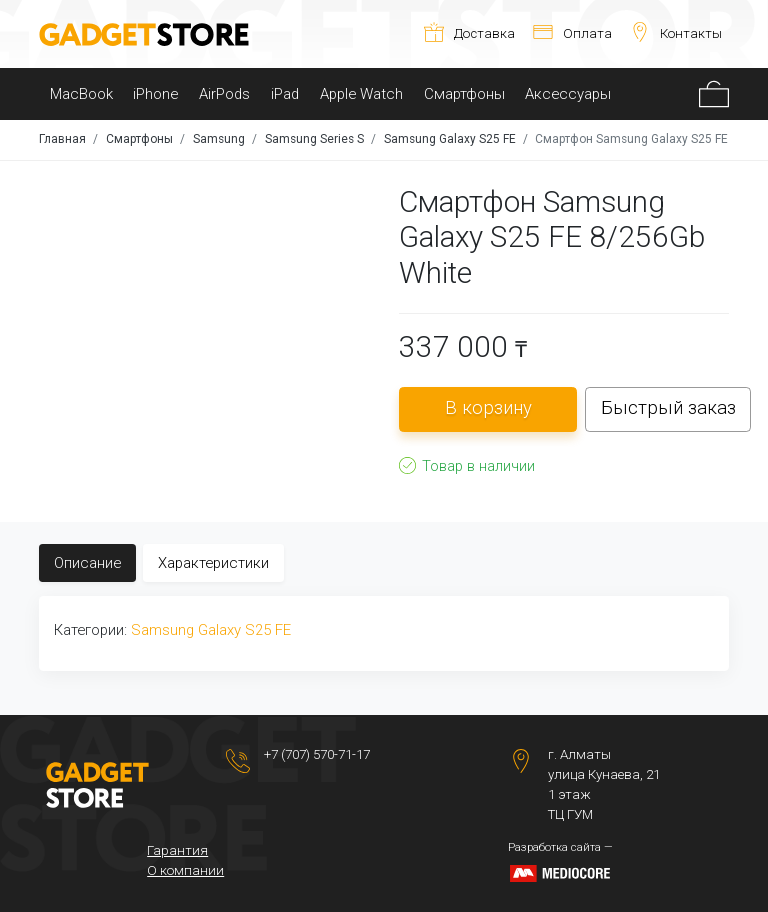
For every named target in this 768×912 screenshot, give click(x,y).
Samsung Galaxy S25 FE (450, 139)
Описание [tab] (87, 563)
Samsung (219, 139)
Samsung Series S (314, 139)
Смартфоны (464, 94)
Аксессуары (568, 94)
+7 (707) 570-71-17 (317, 754)
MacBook (81, 94)
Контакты (676, 33)
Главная (62, 139)
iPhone (155, 94)
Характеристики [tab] (213, 563)
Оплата (572, 33)
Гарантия (177, 850)
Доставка (469, 33)
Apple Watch (361, 94)
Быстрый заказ (668, 408)
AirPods (224, 94)
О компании (185, 870)
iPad (285, 94)
